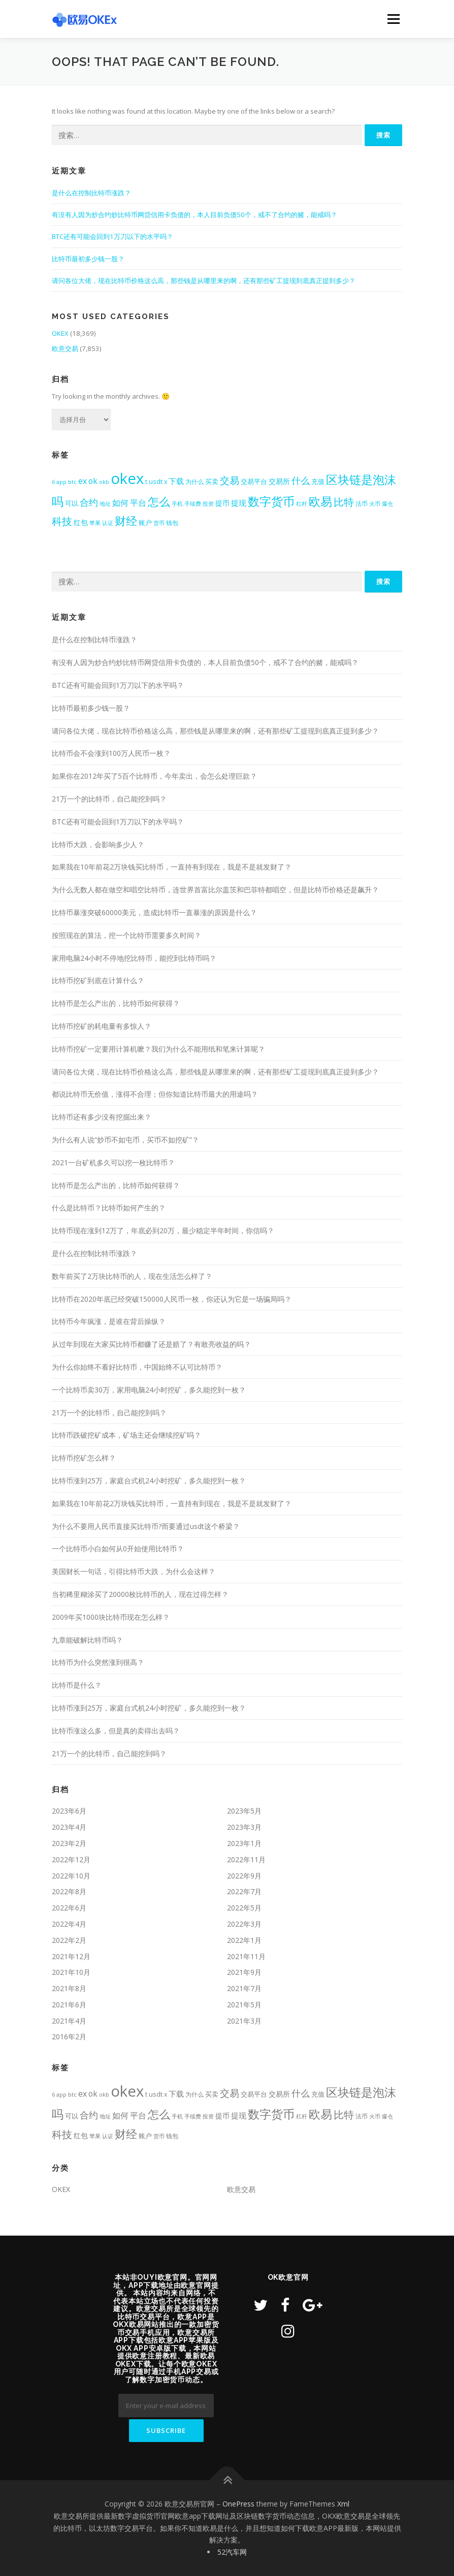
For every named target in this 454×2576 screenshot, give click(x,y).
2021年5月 (244, 2004)
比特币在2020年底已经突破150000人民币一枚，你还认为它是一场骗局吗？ (171, 1299)
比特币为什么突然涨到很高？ (98, 1662)
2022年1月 (244, 1940)
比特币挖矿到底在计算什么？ (98, 980)
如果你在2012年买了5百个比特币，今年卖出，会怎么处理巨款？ (154, 776)
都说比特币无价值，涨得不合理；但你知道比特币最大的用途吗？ (155, 1094)
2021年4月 (69, 2021)
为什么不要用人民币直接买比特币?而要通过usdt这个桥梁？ (146, 1526)
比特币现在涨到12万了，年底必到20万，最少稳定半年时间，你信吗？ (163, 1230)
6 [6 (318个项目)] (53, 481)
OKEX (60, 333)
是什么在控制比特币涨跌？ (91, 192)
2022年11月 (246, 1859)
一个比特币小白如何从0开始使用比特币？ (118, 1548)
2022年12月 (71, 1859)
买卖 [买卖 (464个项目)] (211, 481)
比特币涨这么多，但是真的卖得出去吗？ (116, 1730)
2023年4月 (69, 1827)
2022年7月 (244, 1891)
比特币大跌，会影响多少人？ (98, 844)
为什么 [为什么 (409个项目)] (194, 481)
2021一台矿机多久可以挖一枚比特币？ (113, 1162)
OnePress (238, 2504)
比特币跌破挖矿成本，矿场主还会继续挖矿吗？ (126, 1435)
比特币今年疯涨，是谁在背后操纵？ (109, 1321)
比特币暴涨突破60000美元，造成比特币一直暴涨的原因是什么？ (154, 912)
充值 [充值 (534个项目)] (318, 481)
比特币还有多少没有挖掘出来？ (101, 1117)
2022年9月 (244, 1876)
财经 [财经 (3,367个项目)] (126, 520)
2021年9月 (244, 1972)
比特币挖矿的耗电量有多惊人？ (101, 1026)
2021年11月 (246, 1956)
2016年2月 (69, 2036)
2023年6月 (69, 1811)
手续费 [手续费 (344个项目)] (192, 503)
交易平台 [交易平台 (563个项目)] (254, 481)
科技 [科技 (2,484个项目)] (62, 521)
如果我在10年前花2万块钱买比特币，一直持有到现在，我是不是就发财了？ (171, 867)
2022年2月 (69, 1940)
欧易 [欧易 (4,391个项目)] (320, 501)
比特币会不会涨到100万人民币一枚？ (111, 753)
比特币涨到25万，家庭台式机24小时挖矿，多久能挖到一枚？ (149, 1480)
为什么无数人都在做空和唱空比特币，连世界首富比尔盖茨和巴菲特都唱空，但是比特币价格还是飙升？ (215, 889)
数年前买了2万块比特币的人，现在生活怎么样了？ (132, 1276)
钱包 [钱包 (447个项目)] (172, 522)
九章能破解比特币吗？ (87, 1640)
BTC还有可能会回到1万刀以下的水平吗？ (112, 236)
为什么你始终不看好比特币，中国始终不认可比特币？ (137, 1367)
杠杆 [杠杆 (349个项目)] (301, 503)
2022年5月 (244, 1907)
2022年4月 (69, 1924)
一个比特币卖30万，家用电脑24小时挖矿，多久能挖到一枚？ (149, 1390)
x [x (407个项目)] (165, 481)
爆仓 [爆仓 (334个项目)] (387, 503)
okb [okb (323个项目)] (104, 481)
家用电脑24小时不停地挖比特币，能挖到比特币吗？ (134, 958)
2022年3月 (244, 1924)
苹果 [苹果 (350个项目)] (95, 523)
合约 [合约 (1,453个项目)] (89, 502)
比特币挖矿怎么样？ (84, 1458)
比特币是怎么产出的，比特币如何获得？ (116, 1003)
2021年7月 (244, 1988)
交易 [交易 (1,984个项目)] (229, 480)
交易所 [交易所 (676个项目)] (279, 481)
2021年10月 (71, 1972)
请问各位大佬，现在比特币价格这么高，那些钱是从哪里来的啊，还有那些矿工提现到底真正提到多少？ (203, 280)
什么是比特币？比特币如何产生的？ (109, 1207)
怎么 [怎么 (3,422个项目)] (159, 501)
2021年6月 (69, 2004)
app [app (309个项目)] (61, 481)
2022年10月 (71, 1876)
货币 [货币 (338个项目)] (159, 523)
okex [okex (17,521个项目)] (127, 478)
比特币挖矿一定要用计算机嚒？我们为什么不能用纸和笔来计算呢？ (158, 1049)
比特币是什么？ (77, 1685)
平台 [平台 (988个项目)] (138, 502)
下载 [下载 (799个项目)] (176, 481)
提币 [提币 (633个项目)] (222, 503)
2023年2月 (69, 1843)
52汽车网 (232, 2552)
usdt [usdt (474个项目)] (156, 481)
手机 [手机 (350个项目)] (177, 503)
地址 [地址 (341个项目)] (105, 503)
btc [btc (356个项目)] (72, 481)
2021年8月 (69, 1988)
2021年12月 (71, 1956)
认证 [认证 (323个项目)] (107, 523)
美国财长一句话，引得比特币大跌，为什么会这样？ (133, 1571)
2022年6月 (69, 1907)
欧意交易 (65, 348)
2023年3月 (244, 1827)
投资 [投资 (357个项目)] (208, 503)
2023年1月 (244, 1843)
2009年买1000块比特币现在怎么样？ (111, 1617)
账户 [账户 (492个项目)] (145, 522)
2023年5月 (244, 1811)
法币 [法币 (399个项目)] (361, 503)
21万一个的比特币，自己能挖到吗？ (109, 799)
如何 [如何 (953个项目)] (120, 502)
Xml (343, 2504)
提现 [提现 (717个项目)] (238, 503)
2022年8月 (69, 1891)
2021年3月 (244, 2021)
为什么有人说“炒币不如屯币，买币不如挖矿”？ (125, 1139)
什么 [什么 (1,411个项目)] (300, 480)
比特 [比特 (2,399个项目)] (344, 502)
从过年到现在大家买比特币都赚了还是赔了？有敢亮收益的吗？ (151, 1344)
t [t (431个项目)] (146, 481)
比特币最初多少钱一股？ (88, 258)
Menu (393, 18)
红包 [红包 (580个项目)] (81, 522)
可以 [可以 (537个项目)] (71, 503)
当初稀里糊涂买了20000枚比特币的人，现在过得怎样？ (140, 1594)
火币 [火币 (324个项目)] (374, 503)
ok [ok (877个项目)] (93, 480)
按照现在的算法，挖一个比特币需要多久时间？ (126, 935)
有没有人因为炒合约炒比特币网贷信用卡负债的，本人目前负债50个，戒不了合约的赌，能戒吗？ (194, 214)
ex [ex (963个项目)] (82, 480)
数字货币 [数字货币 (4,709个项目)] (271, 501)
